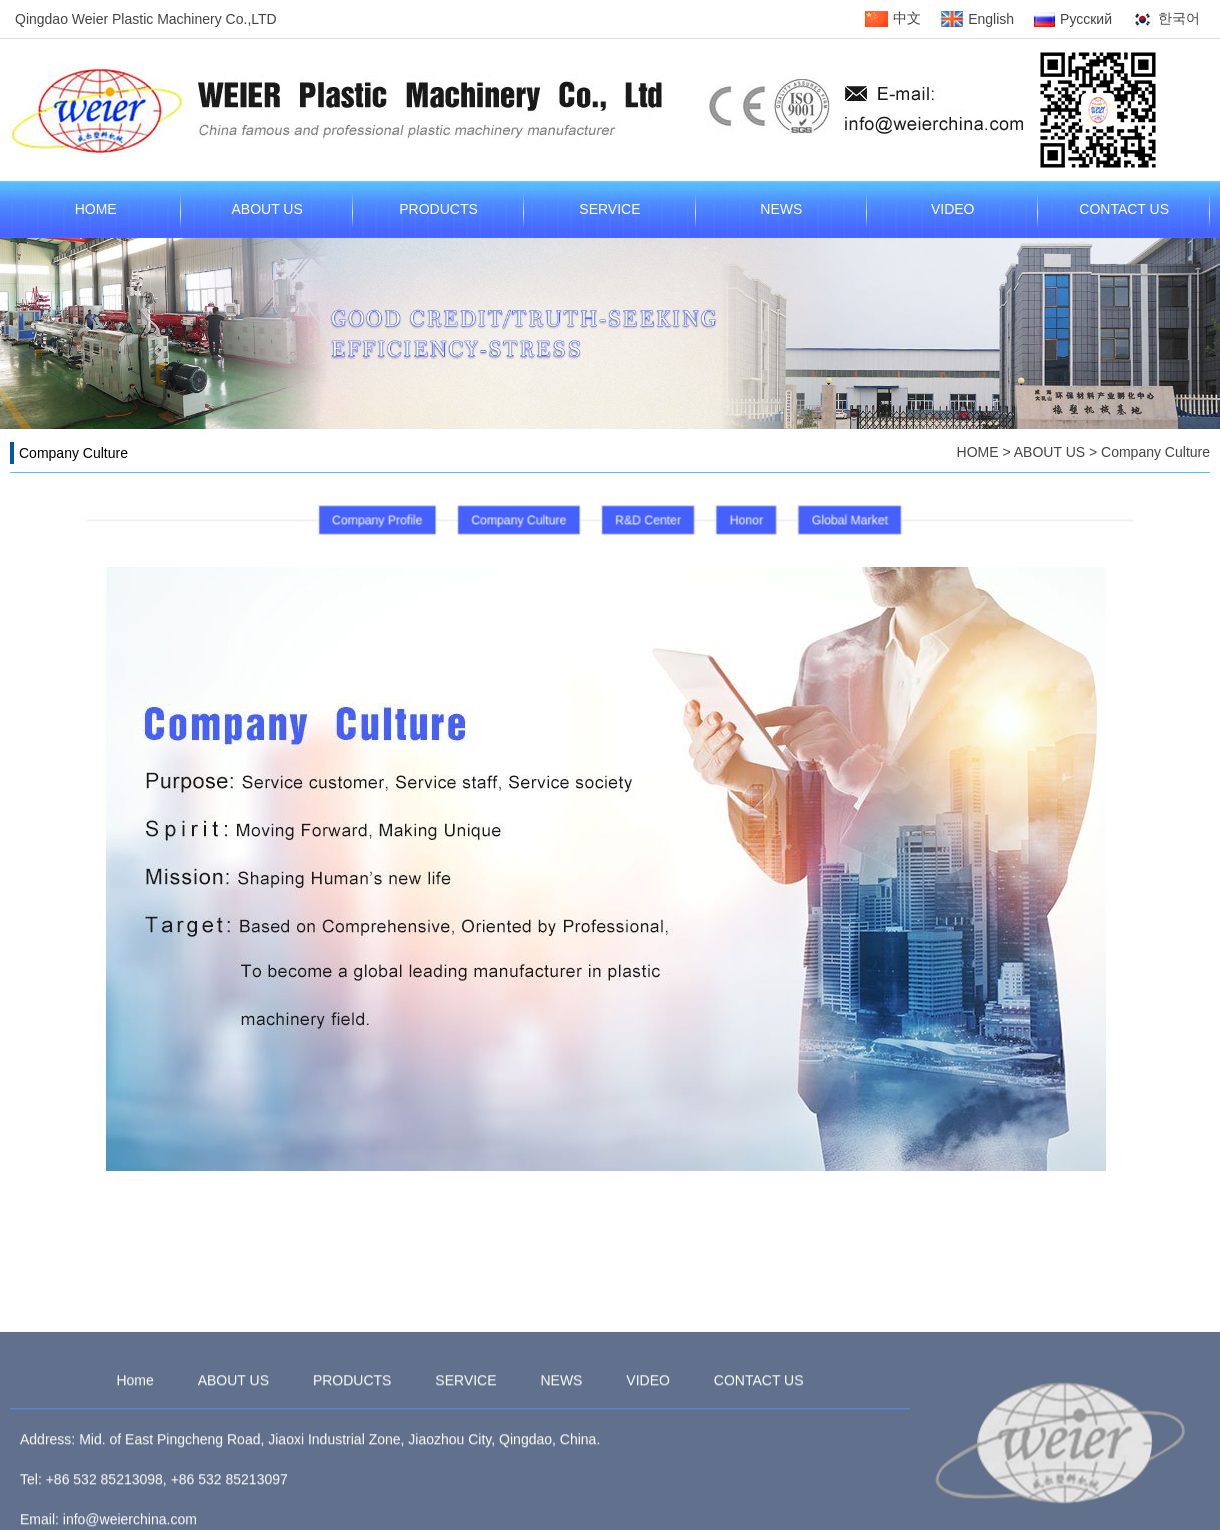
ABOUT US (266, 209)
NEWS (781, 209)
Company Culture (1155, 452)
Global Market (830, 520)
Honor (735, 520)
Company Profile (396, 520)
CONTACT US (1124, 209)
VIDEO (953, 209)
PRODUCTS (438, 209)
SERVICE (609, 209)
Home (136, 1468)
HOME (96, 209)
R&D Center (645, 520)
